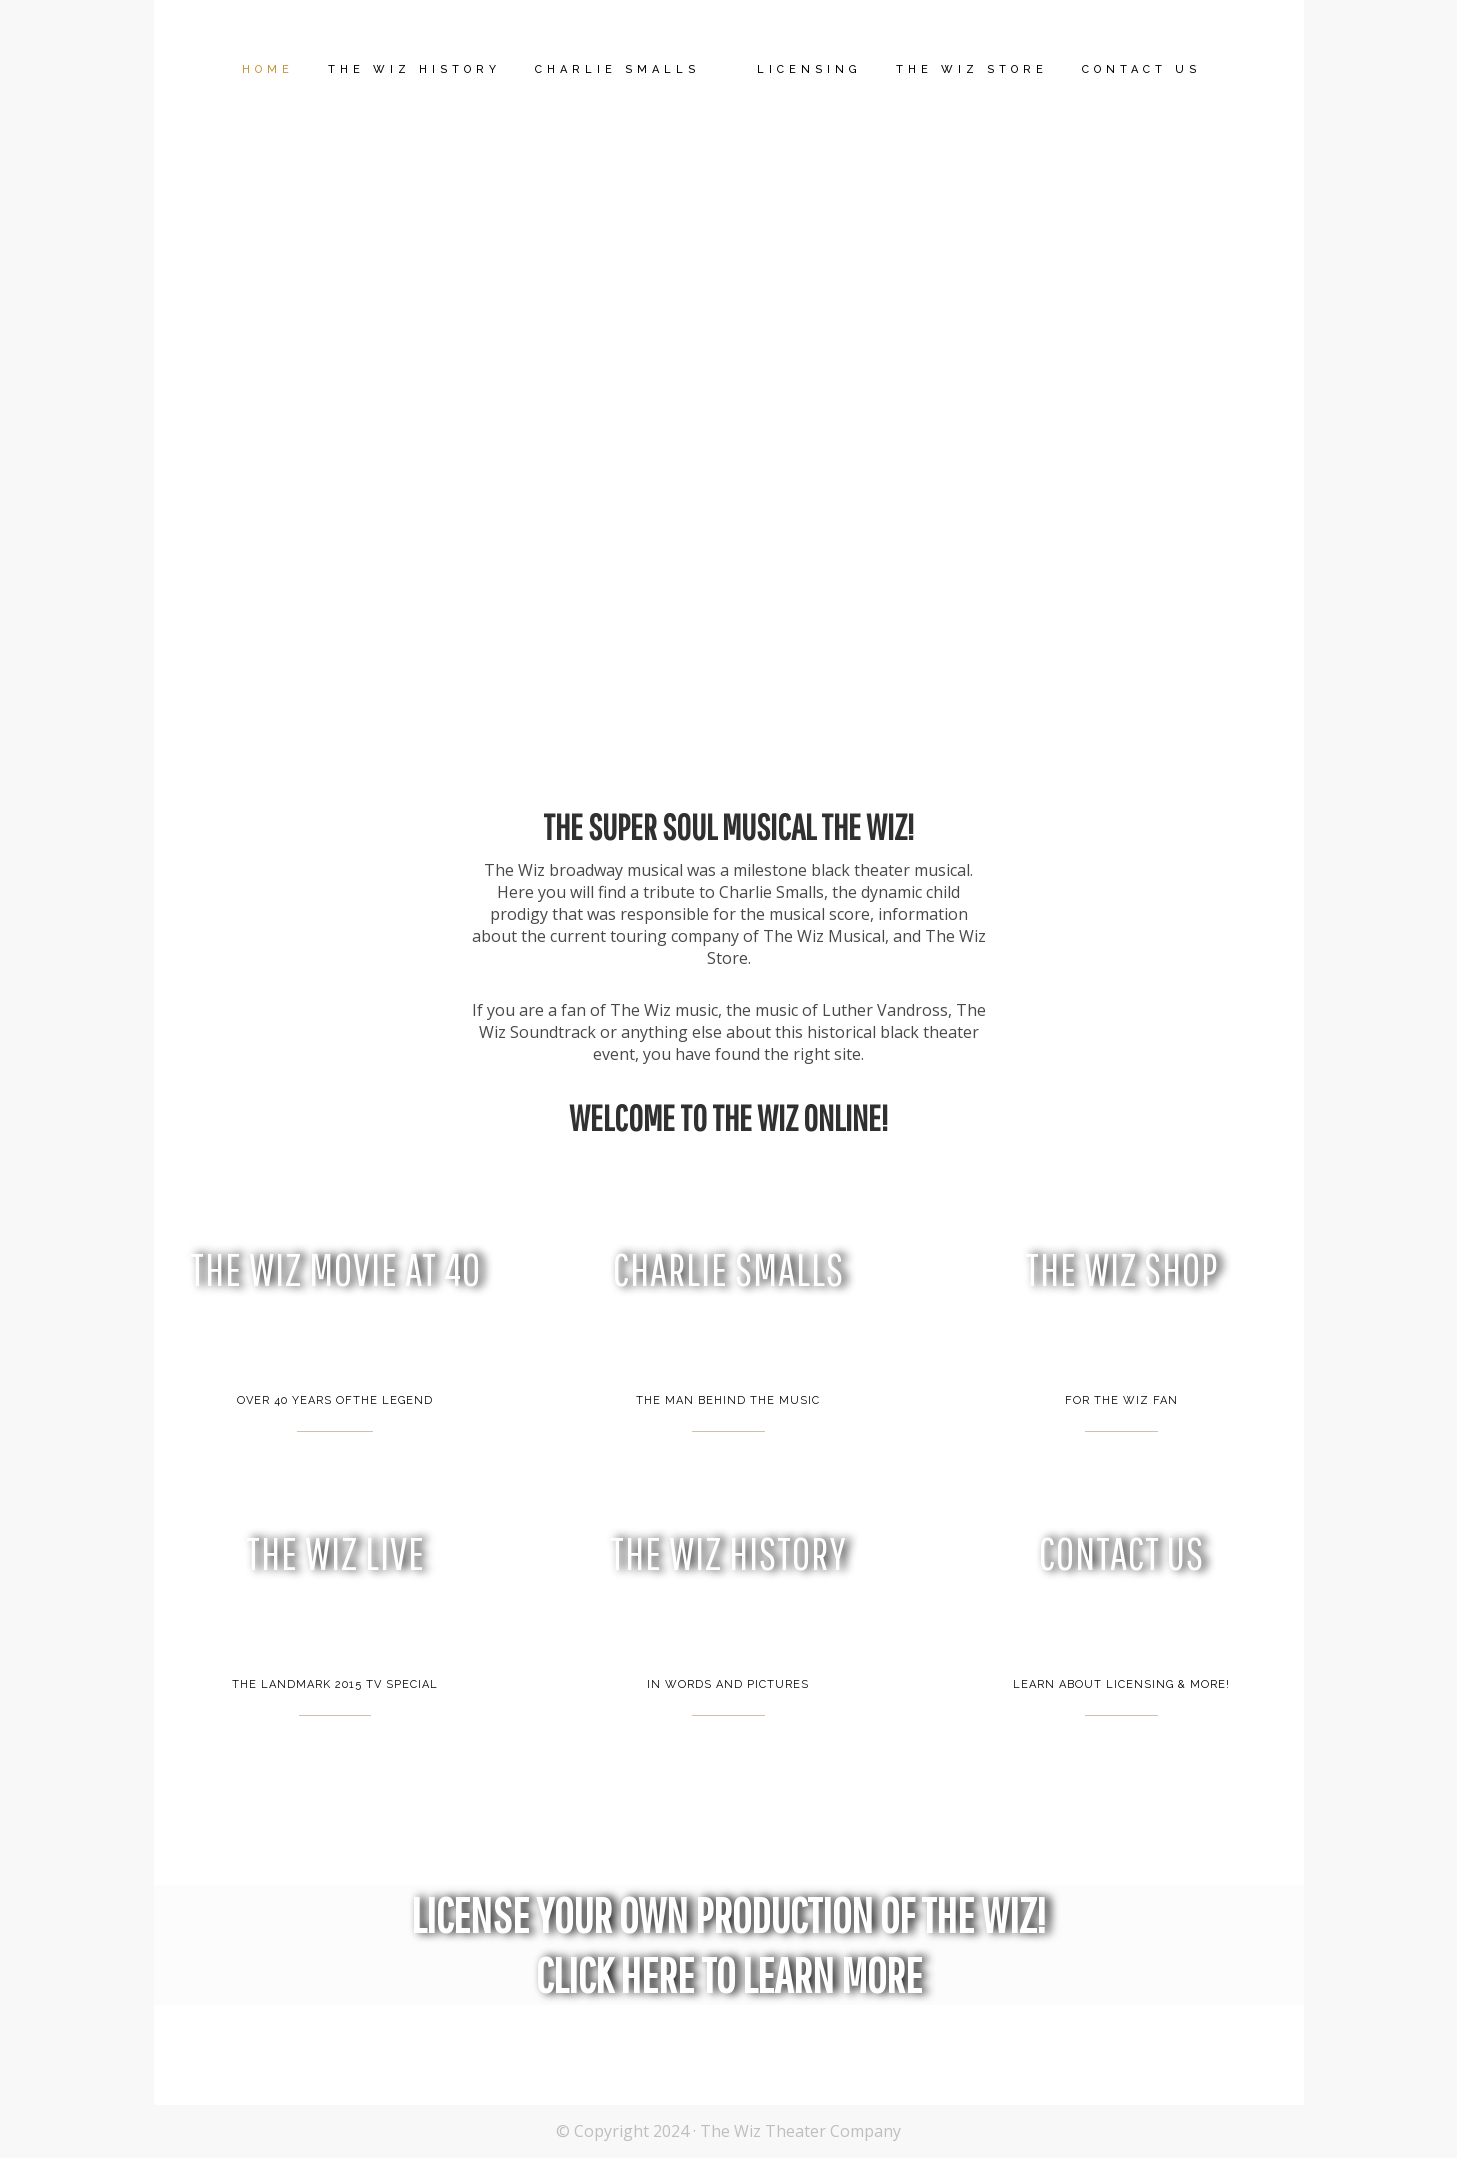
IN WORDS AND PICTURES (728, 1684)
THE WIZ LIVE (335, 1553)
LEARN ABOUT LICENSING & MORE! (1121, 1684)
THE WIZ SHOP (1121, 1269)
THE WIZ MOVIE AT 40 (335, 1269)
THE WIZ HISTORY (728, 1553)
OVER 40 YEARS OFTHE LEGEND (335, 1400)
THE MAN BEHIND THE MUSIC (728, 1400)
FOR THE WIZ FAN (1121, 1400)
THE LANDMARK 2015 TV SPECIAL (335, 1684)
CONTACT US (1121, 1553)
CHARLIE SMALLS (728, 1269)
